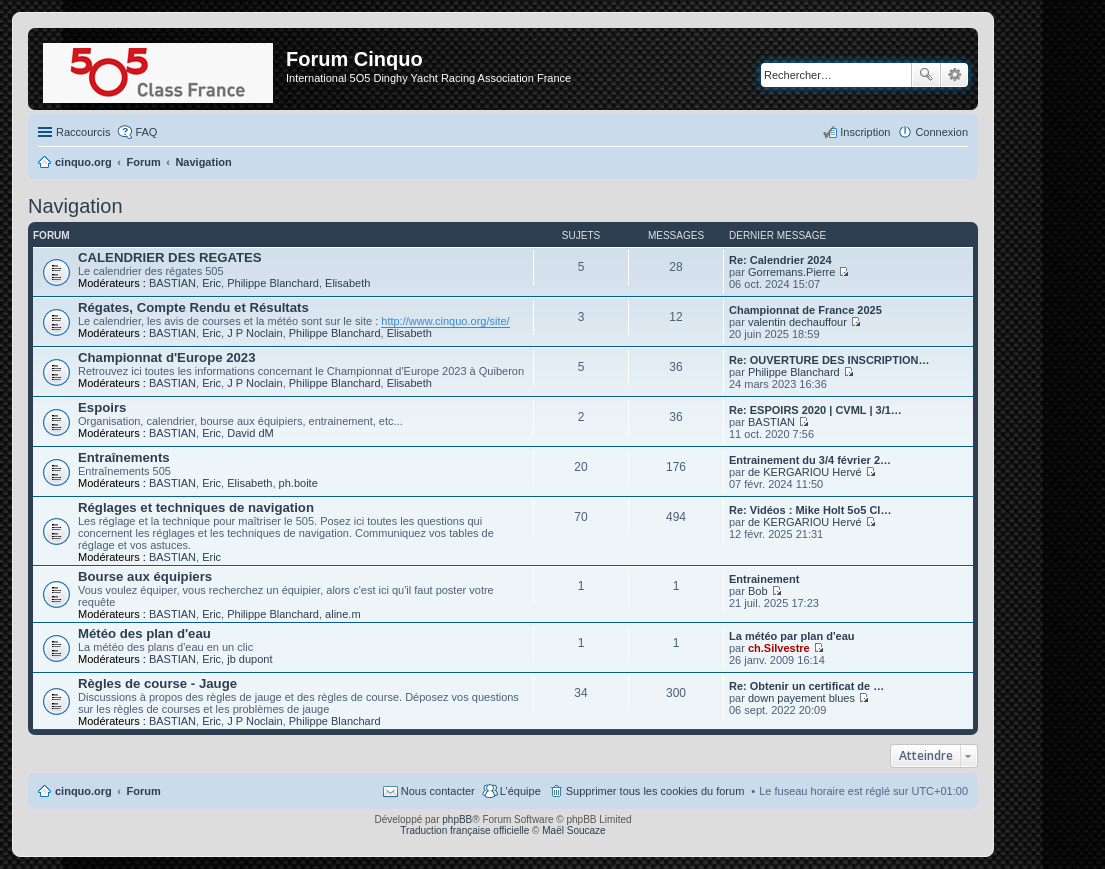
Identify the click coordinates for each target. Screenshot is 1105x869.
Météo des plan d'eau (144, 633)
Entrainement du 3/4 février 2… (810, 460)
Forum (144, 791)
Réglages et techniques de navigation (196, 507)
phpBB (457, 819)
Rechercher (926, 75)
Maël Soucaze (573, 830)
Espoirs (102, 407)
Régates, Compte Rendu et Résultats (193, 307)
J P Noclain (254, 333)
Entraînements (124, 457)
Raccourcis (83, 132)
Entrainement (764, 579)
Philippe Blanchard (273, 283)
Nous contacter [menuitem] (438, 791)
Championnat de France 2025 (805, 310)
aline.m (342, 614)
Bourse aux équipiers (145, 576)
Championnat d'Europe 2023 (167, 357)
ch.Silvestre (779, 648)
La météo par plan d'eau (791, 636)
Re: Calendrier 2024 (780, 260)
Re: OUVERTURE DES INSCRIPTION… (829, 360)
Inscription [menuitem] (865, 132)
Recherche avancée (954, 75)
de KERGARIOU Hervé (805, 472)
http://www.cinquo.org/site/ (445, 321)
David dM (250, 433)
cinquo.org (83, 791)
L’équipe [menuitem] (520, 791)
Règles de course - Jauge (157, 683)
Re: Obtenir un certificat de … (806, 686)
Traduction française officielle (464, 830)
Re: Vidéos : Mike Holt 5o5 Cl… (810, 510)
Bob (758, 591)
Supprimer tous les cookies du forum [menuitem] (655, 791)
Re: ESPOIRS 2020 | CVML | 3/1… (815, 410)
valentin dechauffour (797, 322)
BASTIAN (172, 283)
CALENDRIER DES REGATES (170, 257)
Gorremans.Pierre (791, 272)
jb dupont (249, 659)
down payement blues (801, 698)
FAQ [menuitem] (146, 132)
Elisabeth (347, 283)
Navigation (75, 206)
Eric (211, 283)
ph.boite (298, 483)
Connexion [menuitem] (941, 132)
